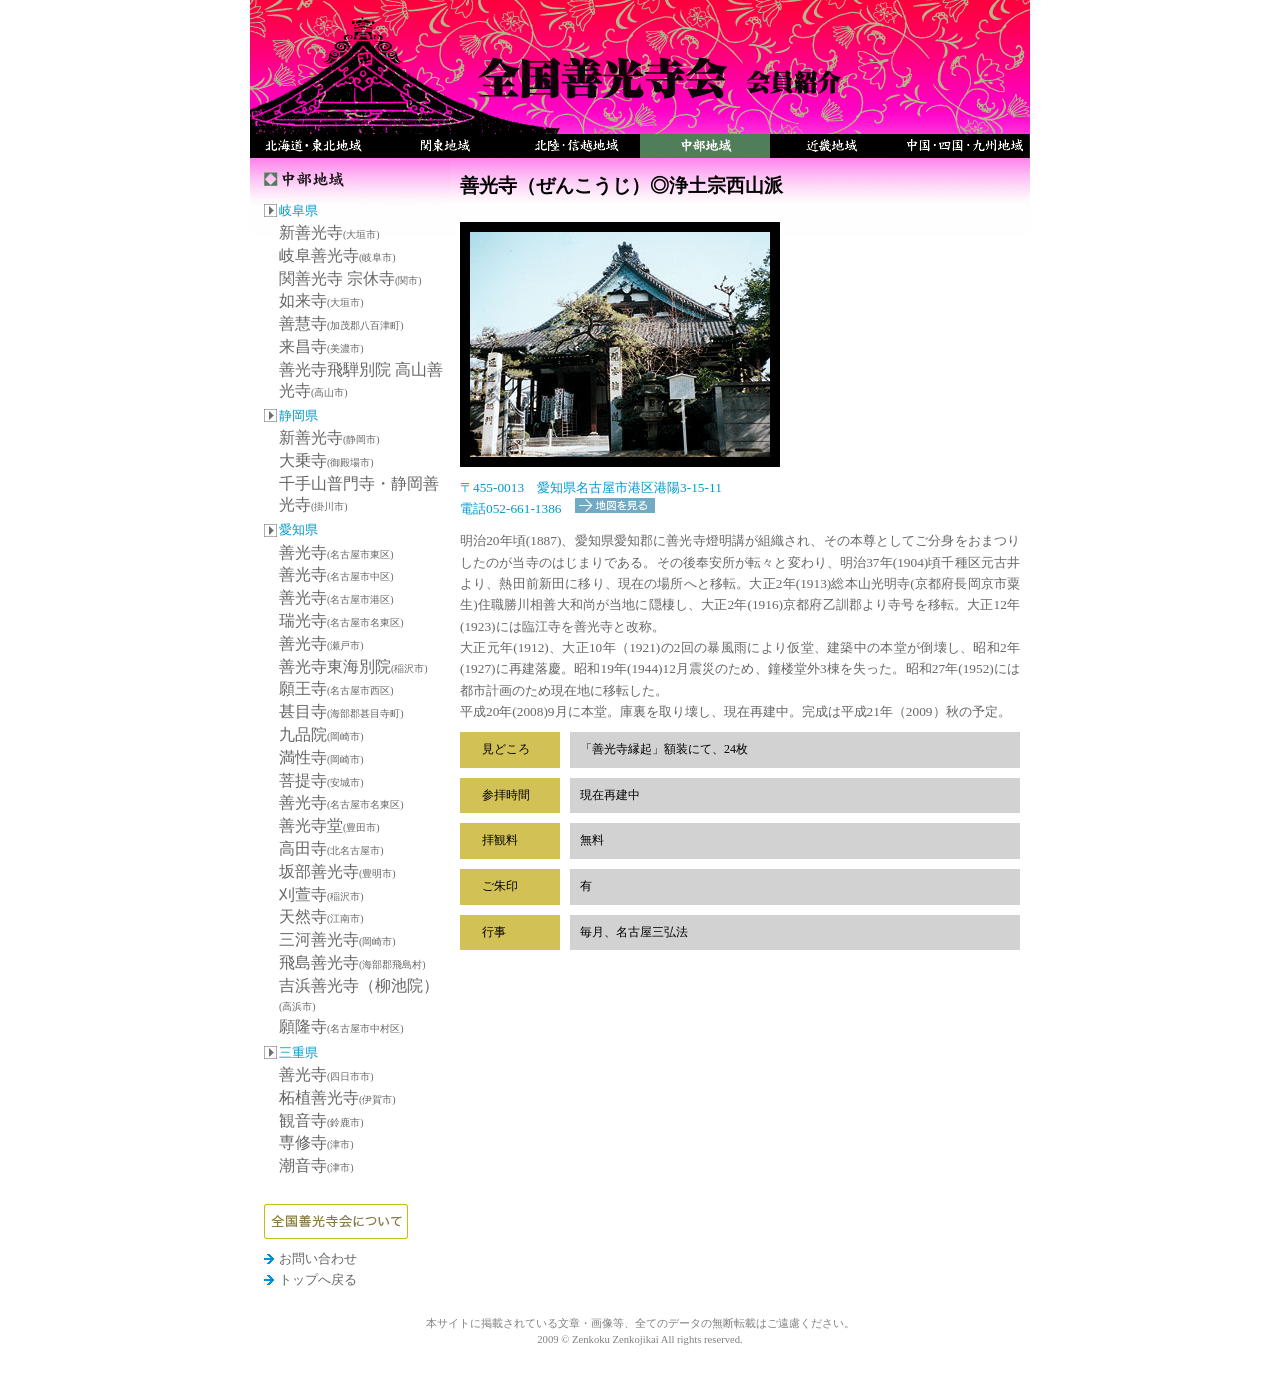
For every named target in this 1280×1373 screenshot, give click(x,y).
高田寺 (331, 848)
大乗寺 (326, 460)
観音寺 (321, 1120)
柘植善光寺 (337, 1097)
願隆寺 (341, 1026)
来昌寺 (321, 346)
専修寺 (316, 1142)
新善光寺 (329, 232)
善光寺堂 (329, 825)
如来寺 (321, 300)
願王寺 (336, 688)
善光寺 (336, 552)
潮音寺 (316, 1165)
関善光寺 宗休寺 (350, 278)
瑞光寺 (341, 620)
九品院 (321, 734)
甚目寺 (341, 711)
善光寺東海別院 (353, 666)
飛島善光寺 (352, 962)
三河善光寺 (337, 939)
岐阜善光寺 (337, 255)
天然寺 (321, 916)
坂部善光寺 (337, 871)
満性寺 (321, 757)
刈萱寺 (321, 894)
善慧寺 (341, 323)
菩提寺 (321, 780)
